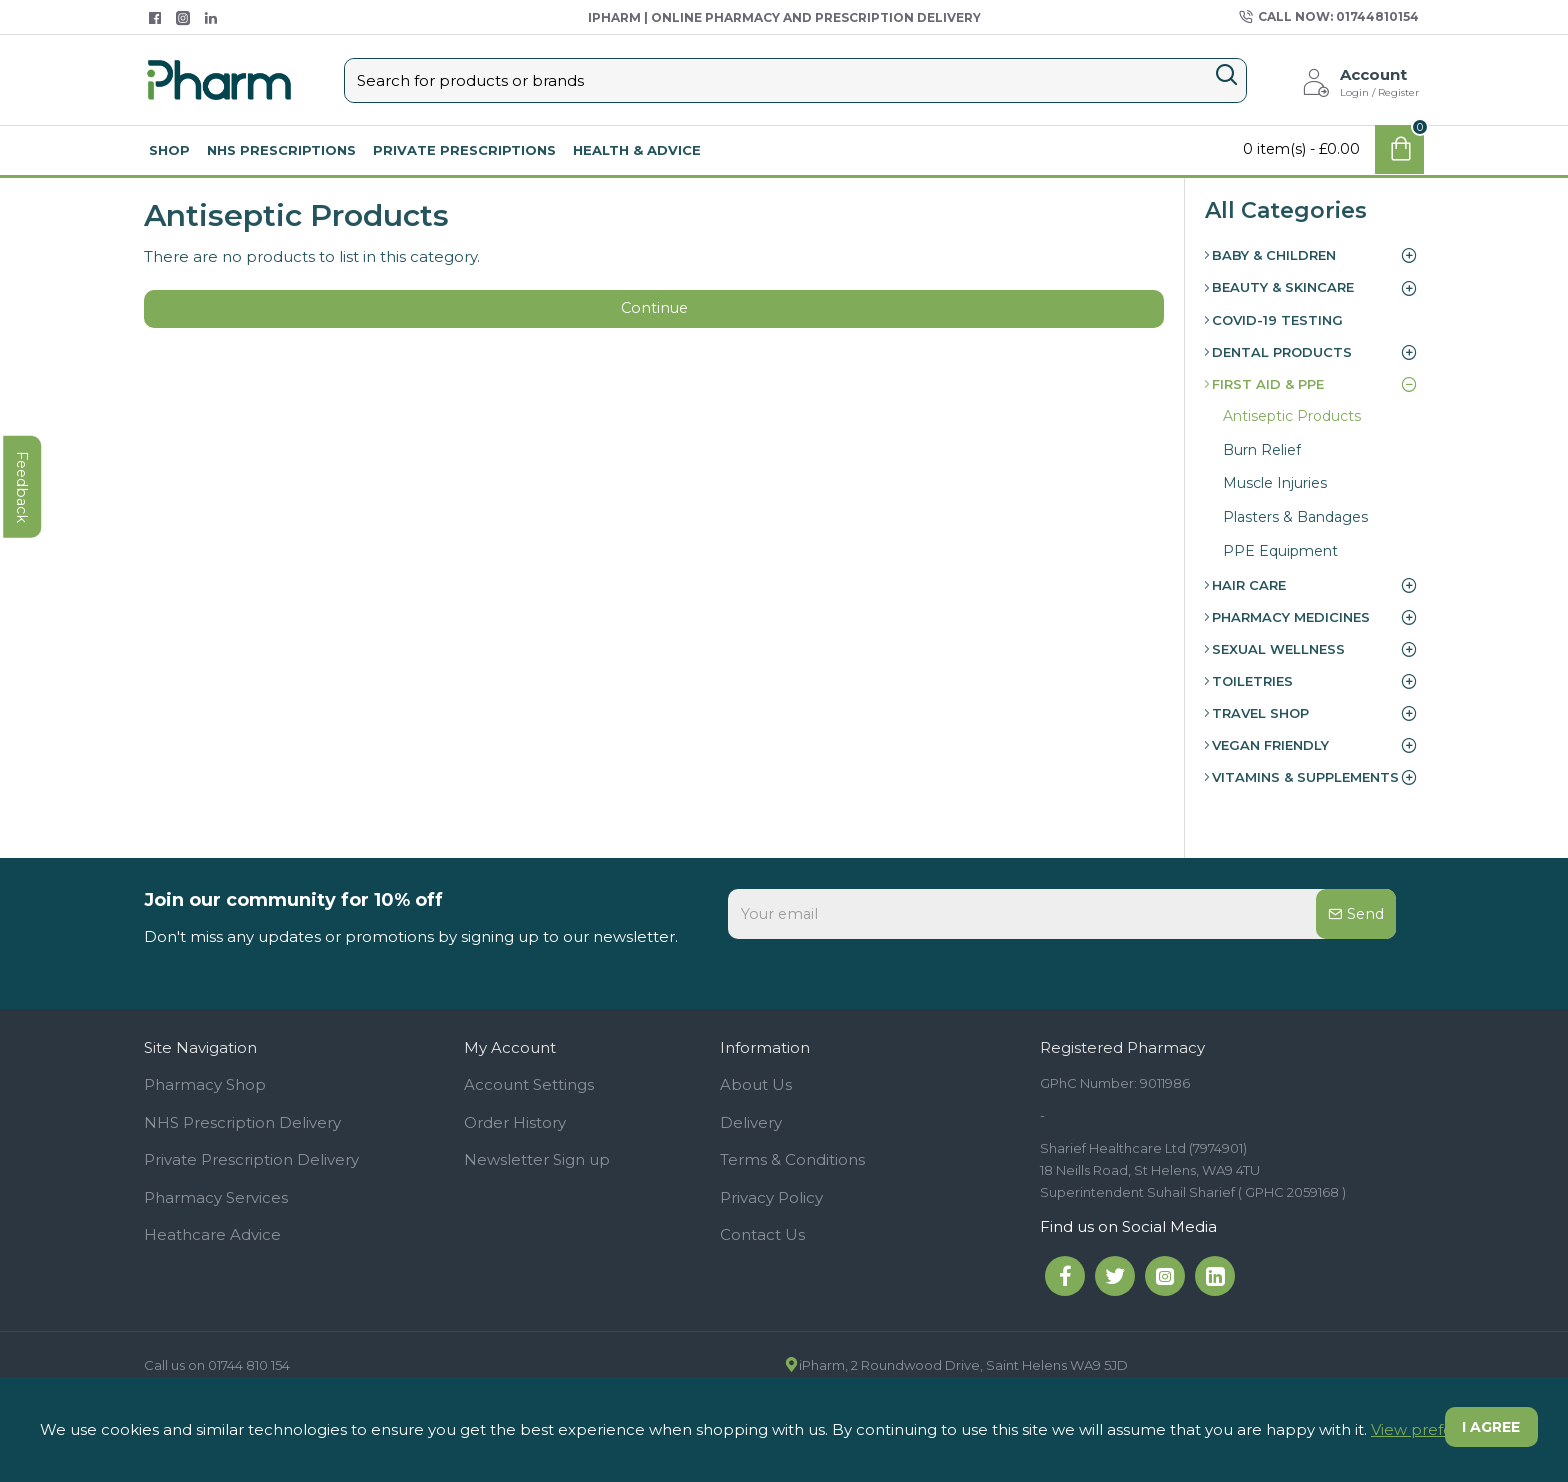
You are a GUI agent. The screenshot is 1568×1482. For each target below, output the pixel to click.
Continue (654, 312)
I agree (1489, 1429)
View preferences (1438, 1429)
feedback (24, 615)
